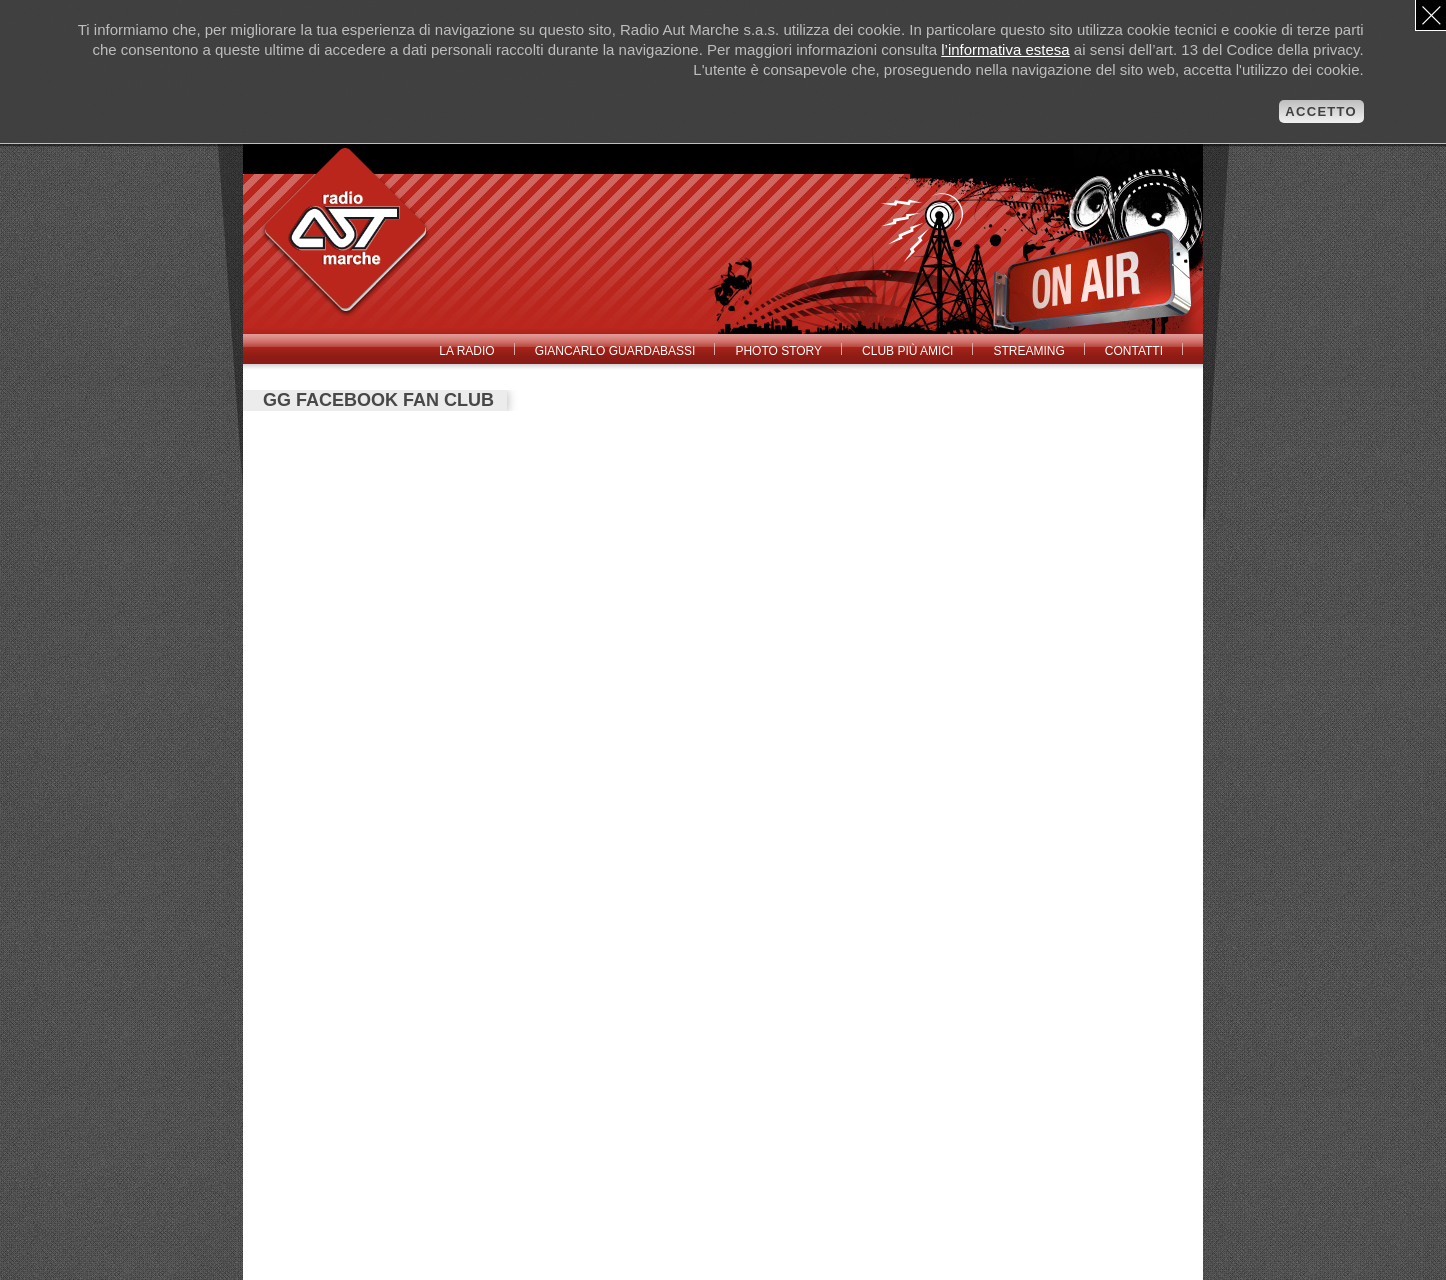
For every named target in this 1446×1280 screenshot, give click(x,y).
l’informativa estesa (1005, 49)
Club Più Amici (907, 351)
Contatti (1134, 351)
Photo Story (778, 351)
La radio (466, 351)
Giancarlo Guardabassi (615, 351)
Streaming (1028, 351)
